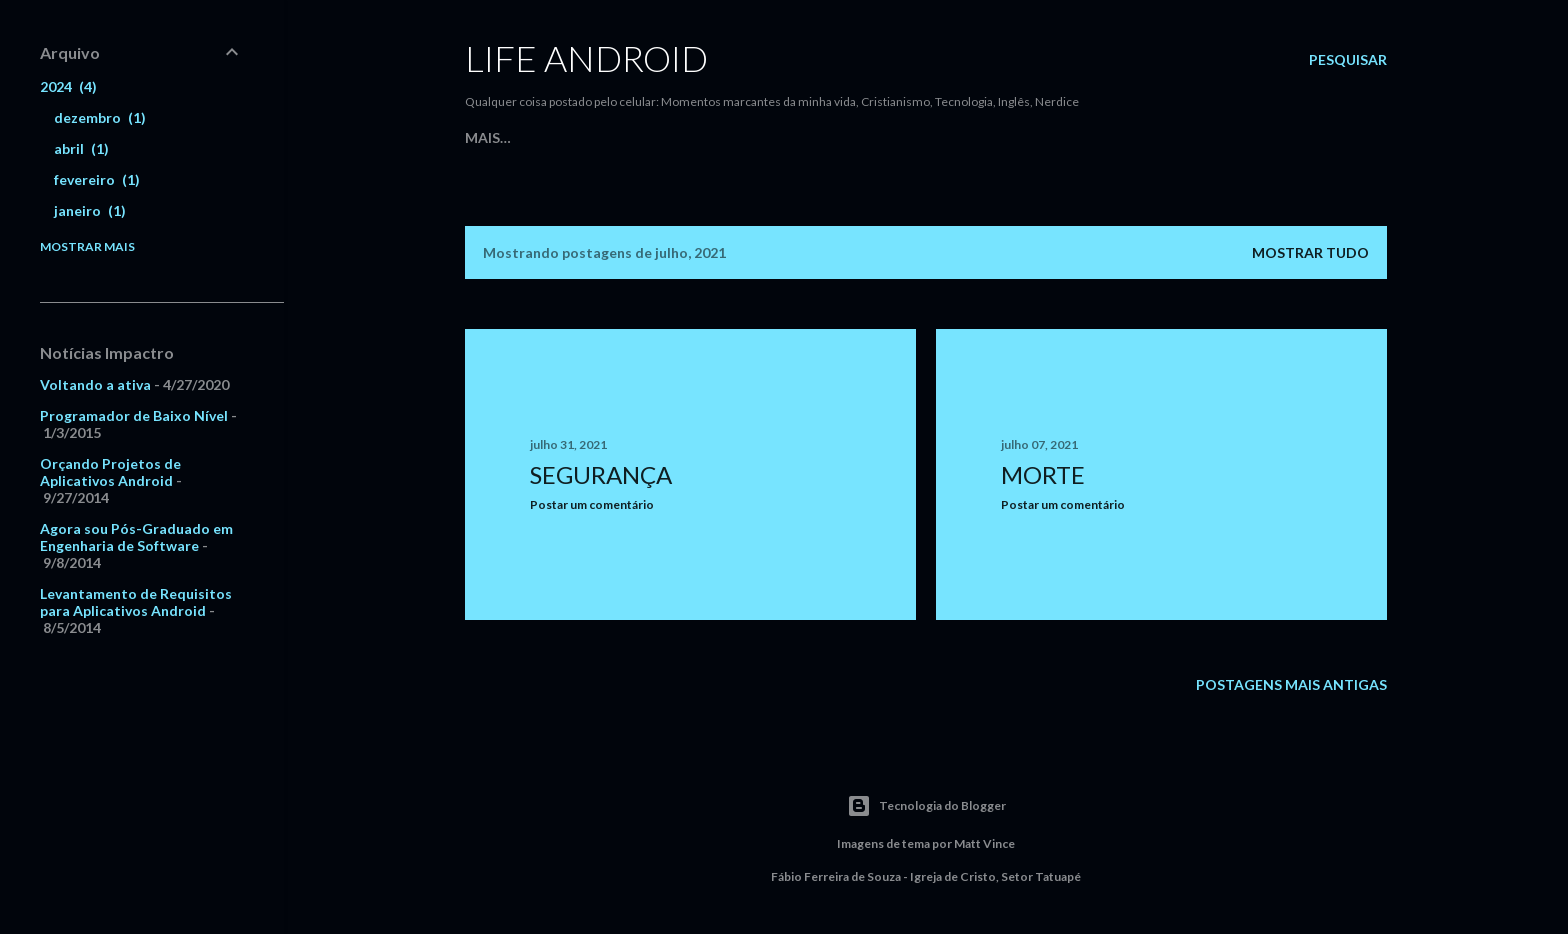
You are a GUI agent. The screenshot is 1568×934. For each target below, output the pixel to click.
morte (1043, 474)
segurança (601, 474)
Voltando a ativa (95, 384)
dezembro (100, 117)
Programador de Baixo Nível (134, 415)
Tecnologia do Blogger (926, 806)
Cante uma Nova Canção (754, 137)
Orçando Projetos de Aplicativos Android (110, 472)
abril (81, 148)
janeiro (90, 210)
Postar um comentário (592, 504)
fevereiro (97, 179)
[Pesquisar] (1348, 60)
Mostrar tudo (1310, 252)
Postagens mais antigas (1291, 684)
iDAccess (896, 137)
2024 (68, 86)
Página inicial (518, 137)
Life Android (586, 58)
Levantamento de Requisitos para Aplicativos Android (136, 602)
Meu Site (614, 137)
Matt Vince (984, 843)
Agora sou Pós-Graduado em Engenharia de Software (136, 537)
